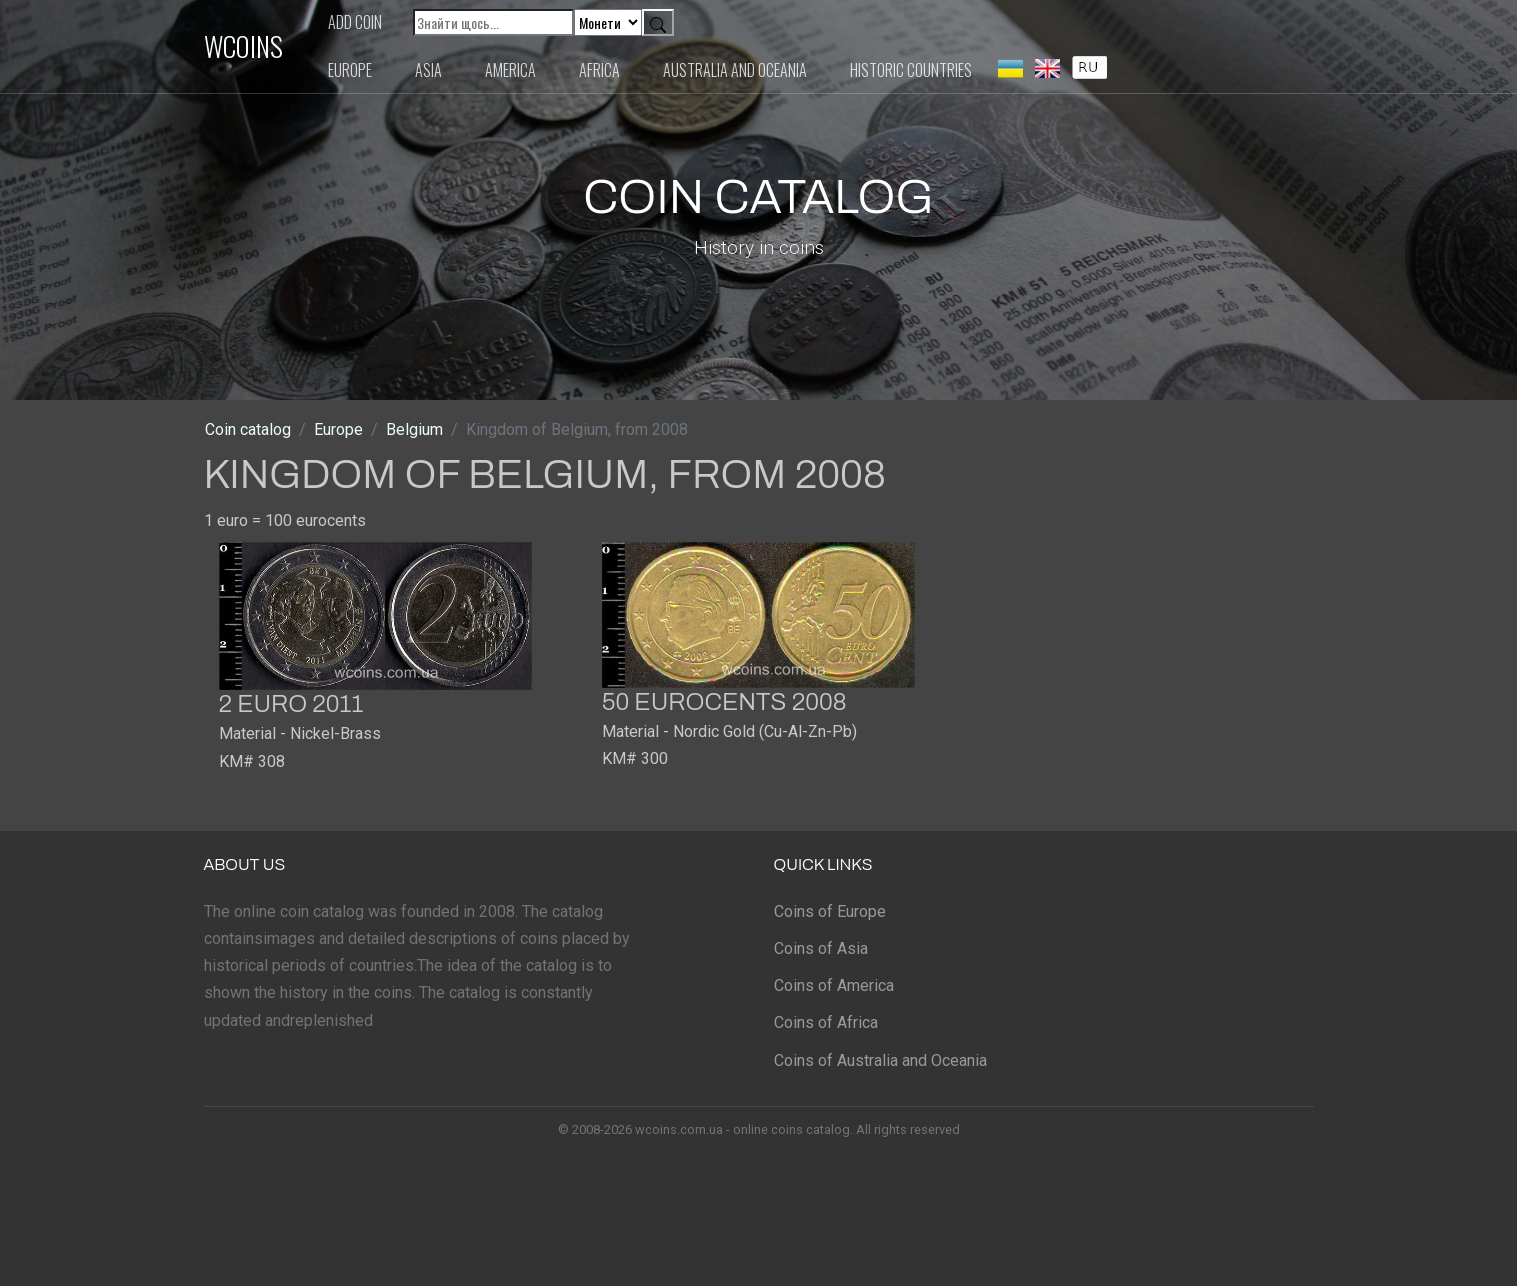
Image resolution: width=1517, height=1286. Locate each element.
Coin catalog (248, 429)
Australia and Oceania (735, 70)
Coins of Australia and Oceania (880, 1060)
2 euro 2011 (291, 704)
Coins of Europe (830, 911)
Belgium (414, 429)
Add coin (355, 22)
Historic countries (911, 70)
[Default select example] (608, 22)
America (510, 70)
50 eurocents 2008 (724, 702)
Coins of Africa (826, 1022)
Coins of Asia (821, 948)
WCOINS (243, 46)
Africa (599, 70)
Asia (428, 70)
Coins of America (834, 985)
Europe (350, 70)
